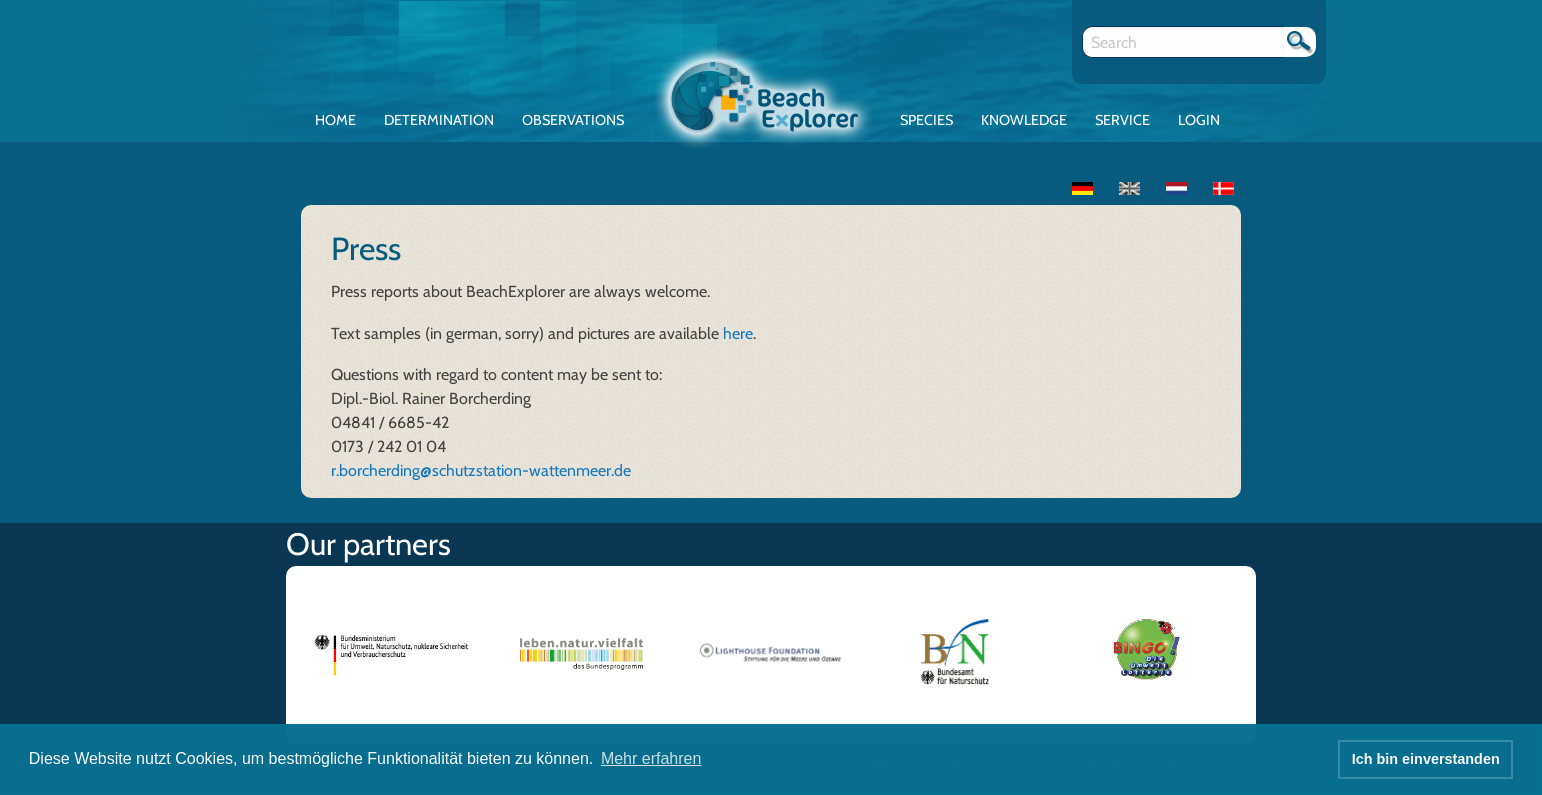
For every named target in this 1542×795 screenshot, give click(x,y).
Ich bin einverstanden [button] (1426, 759)
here (738, 333)
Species (926, 120)
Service (1122, 120)
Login (1199, 120)
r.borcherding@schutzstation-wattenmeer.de (481, 470)
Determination (439, 120)
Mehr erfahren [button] (651, 758)
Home (335, 120)
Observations (573, 120)
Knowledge (1024, 120)
